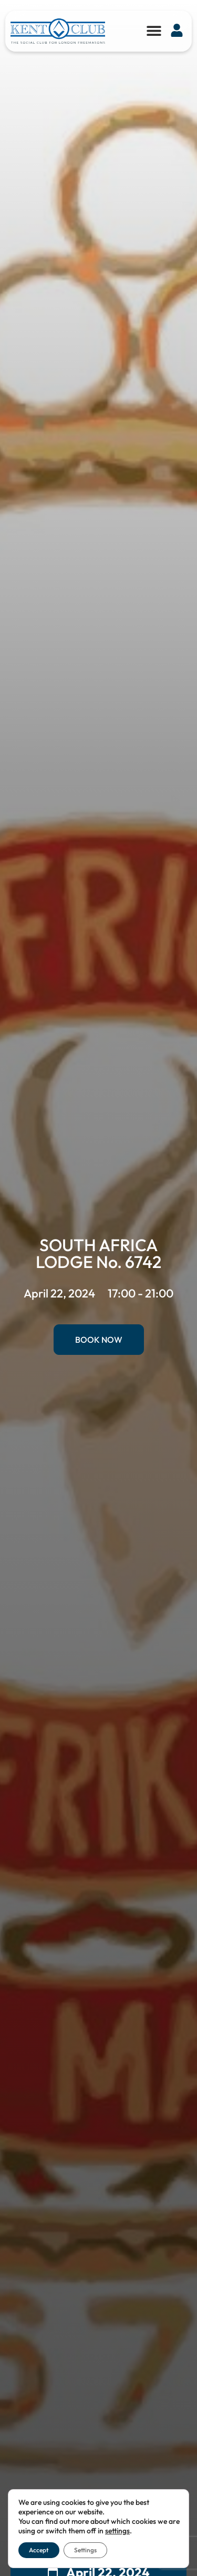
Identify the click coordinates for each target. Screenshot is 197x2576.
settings (117, 2530)
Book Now (98, 1339)
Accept (39, 2550)
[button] (153, 30)
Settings (85, 2550)
